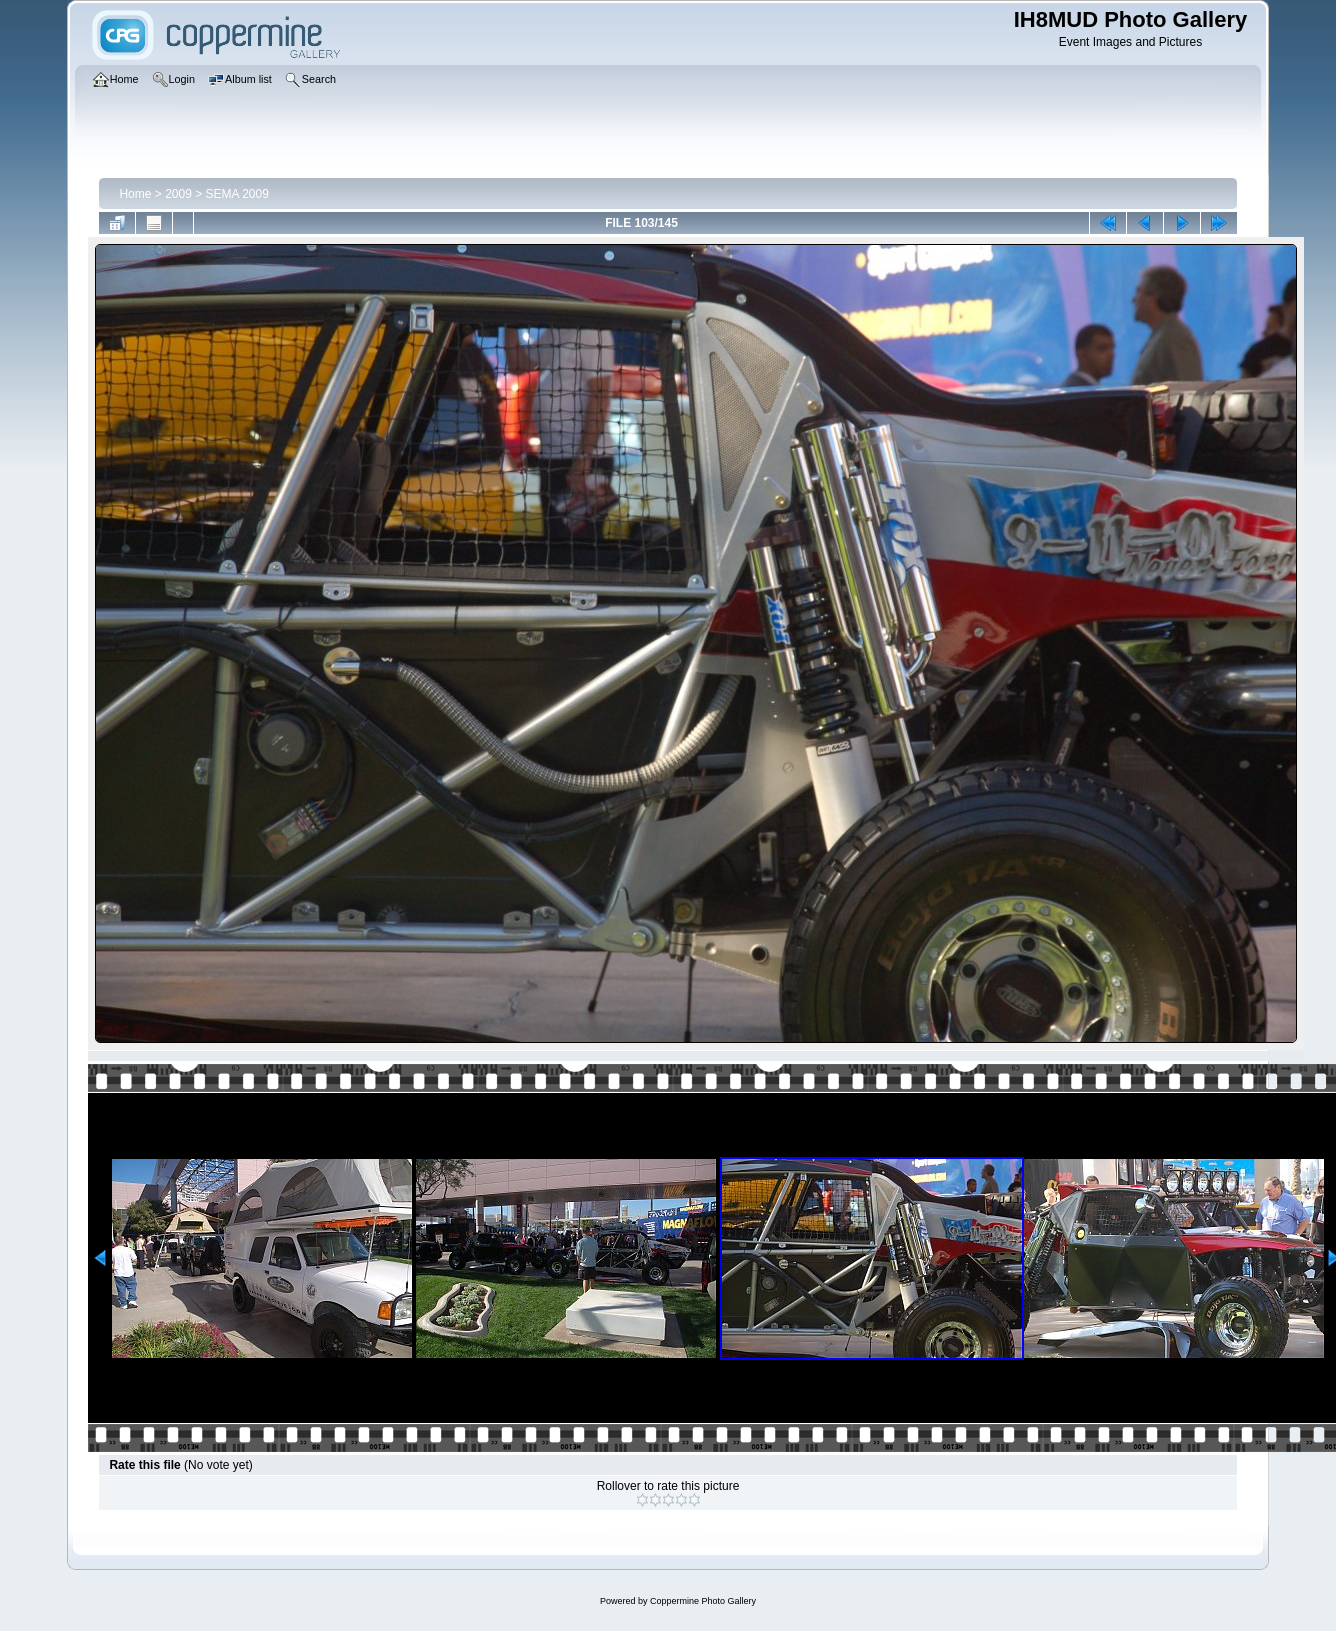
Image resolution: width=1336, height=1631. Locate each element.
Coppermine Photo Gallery (703, 1601)
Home (135, 194)
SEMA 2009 (237, 194)
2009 (178, 194)
